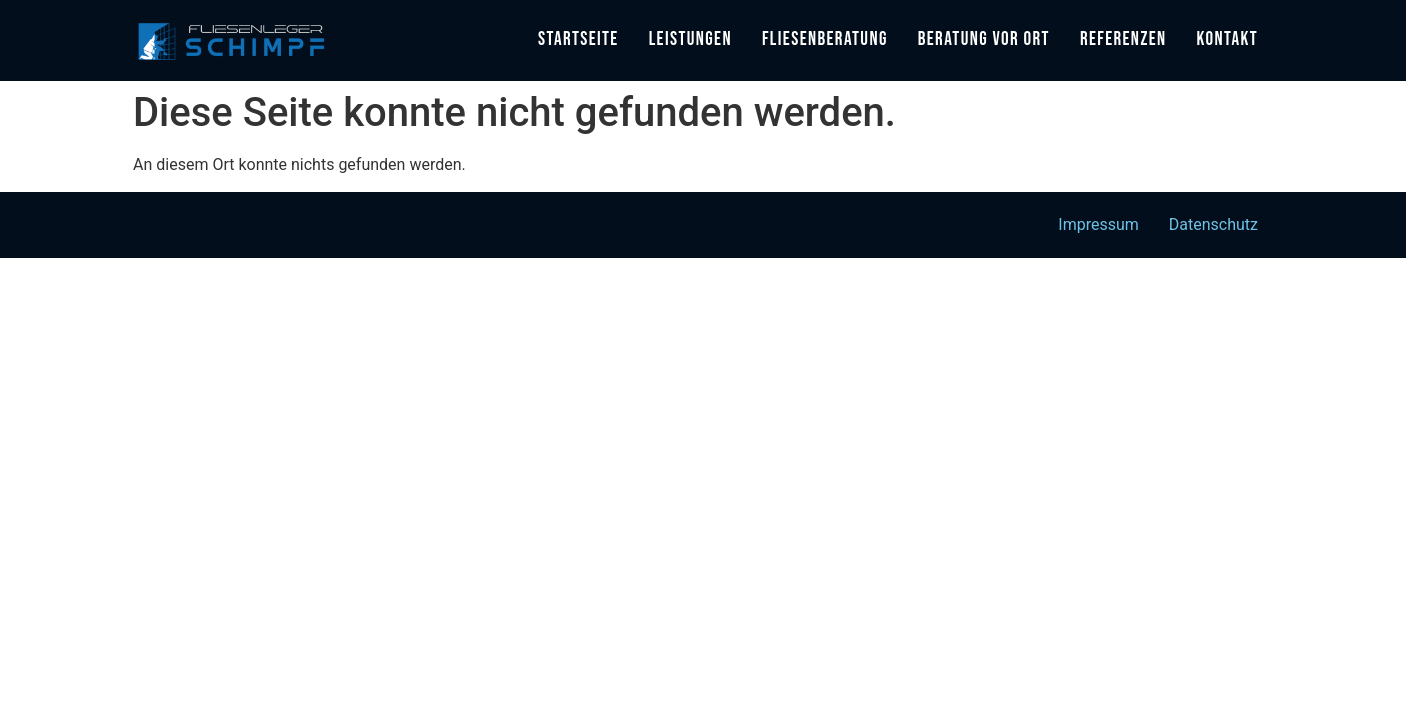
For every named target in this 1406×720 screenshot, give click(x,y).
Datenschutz (1213, 224)
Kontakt (1227, 39)
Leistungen (690, 39)
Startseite (578, 39)
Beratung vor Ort (984, 39)
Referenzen (1123, 39)
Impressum (1098, 224)
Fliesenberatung (825, 39)
